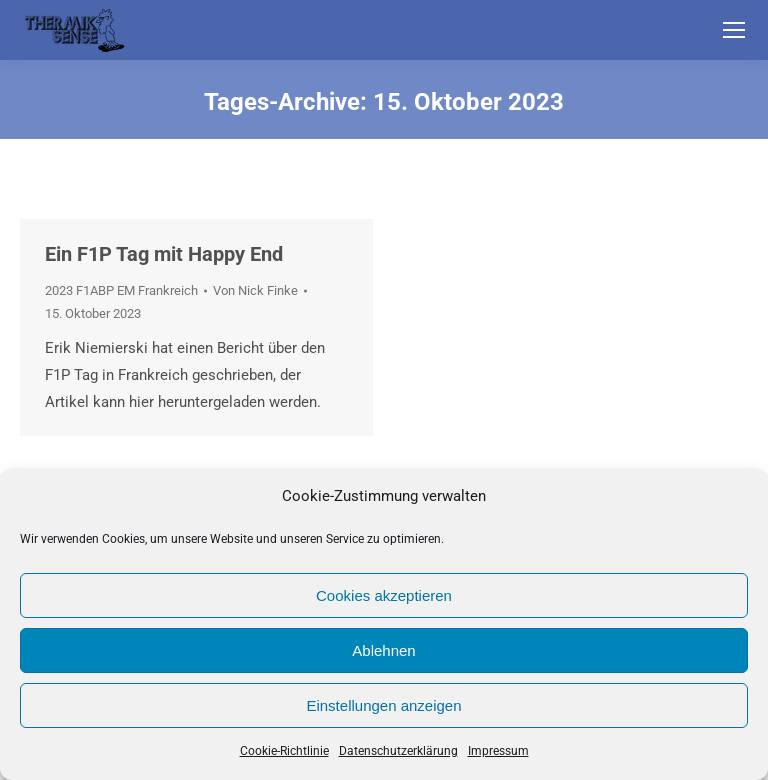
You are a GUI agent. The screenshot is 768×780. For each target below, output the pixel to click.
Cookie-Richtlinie (284, 751)
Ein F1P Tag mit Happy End (164, 254)
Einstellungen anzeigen (383, 705)
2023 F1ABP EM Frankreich (121, 290)
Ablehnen (383, 650)
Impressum (498, 751)
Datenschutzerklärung (398, 751)
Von (255, 290)
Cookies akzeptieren (384, 595)
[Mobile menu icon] (734, 30)
